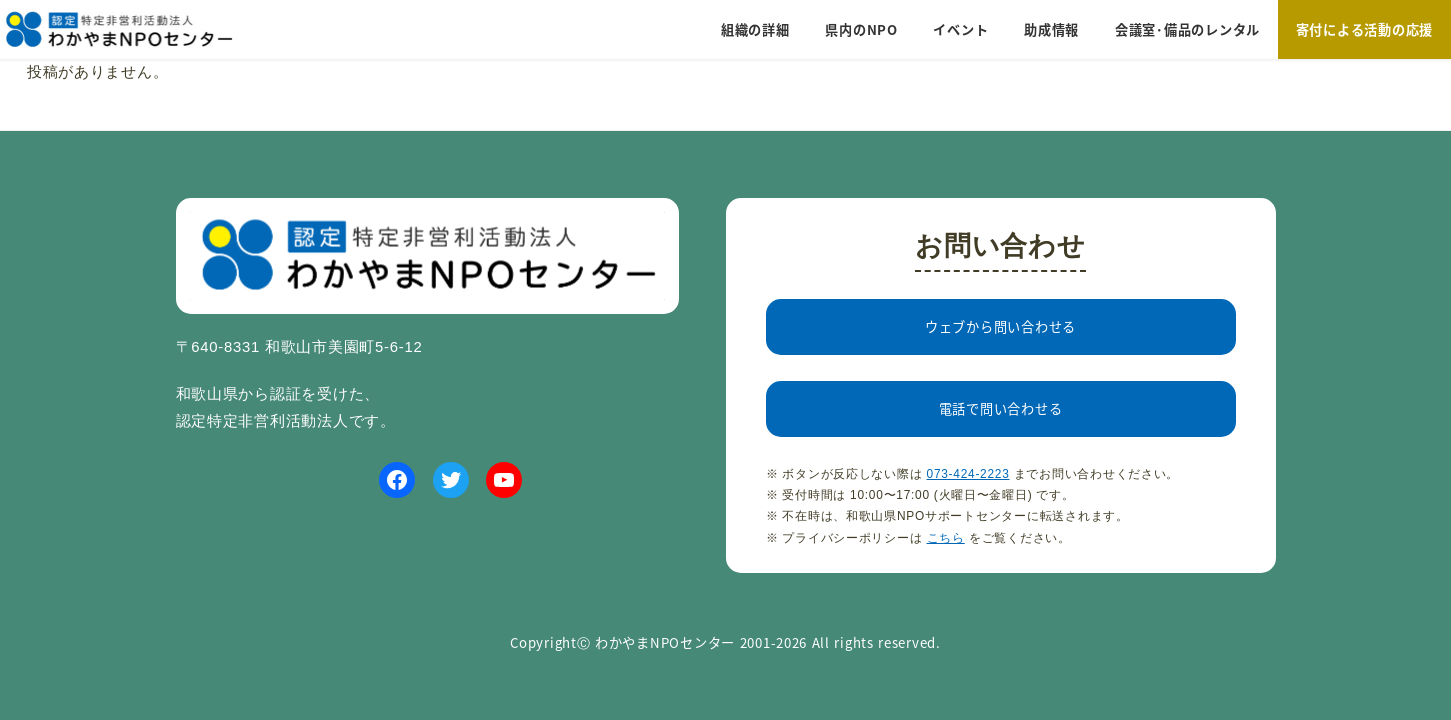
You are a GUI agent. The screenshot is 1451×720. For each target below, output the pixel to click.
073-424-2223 (968, 474)
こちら (946, 538)
